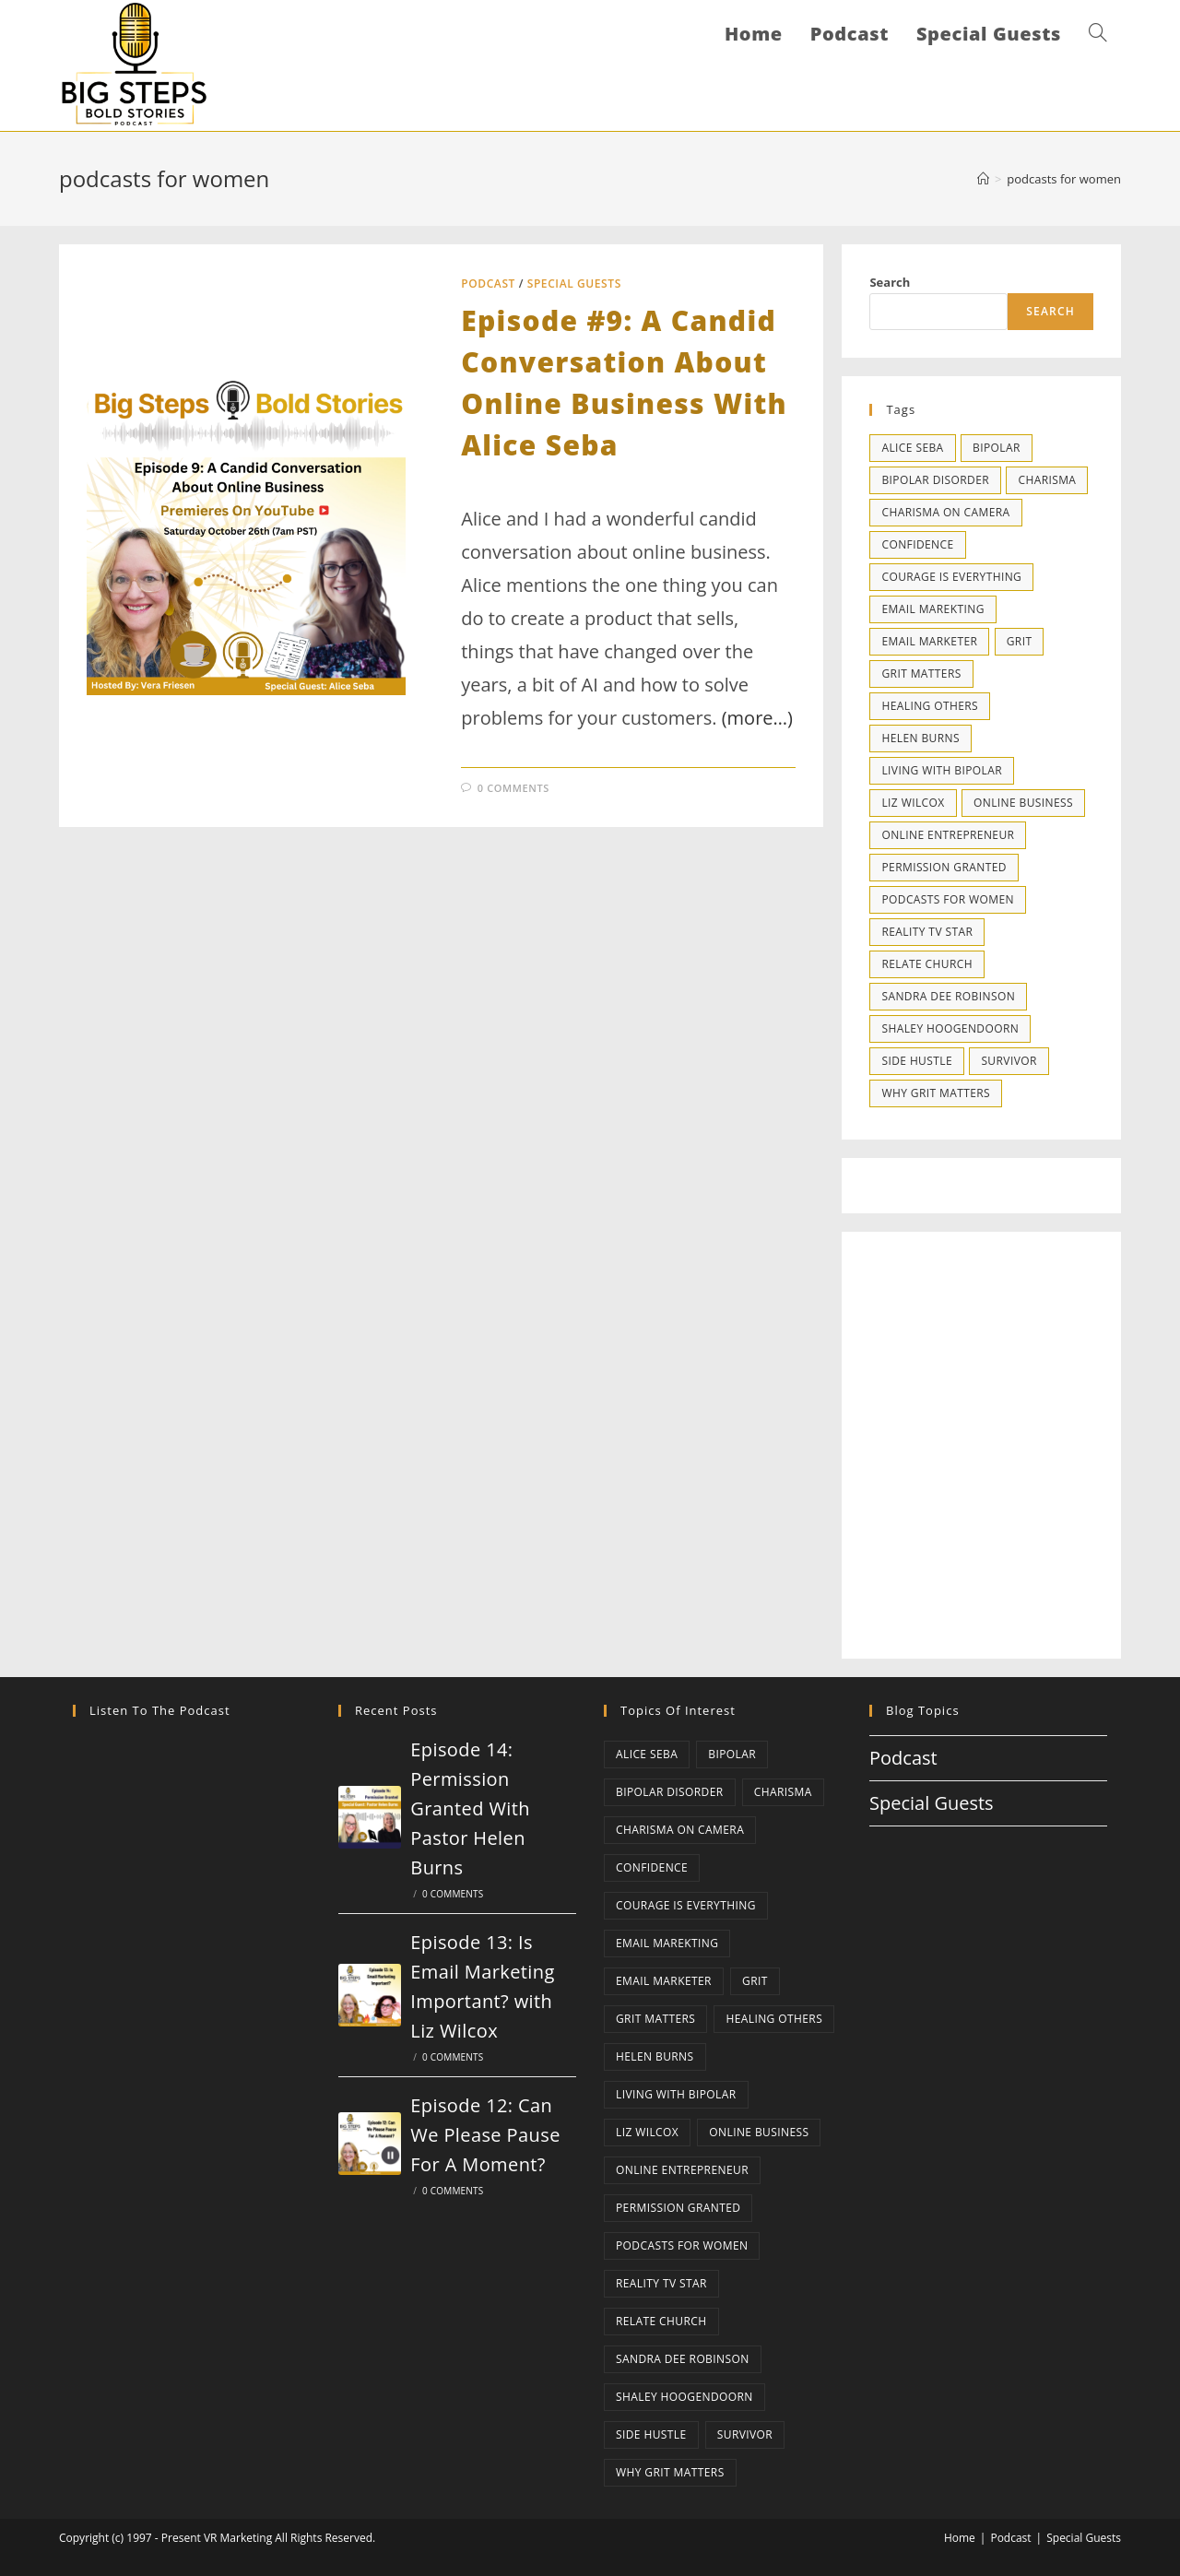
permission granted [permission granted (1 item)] (943, 867)
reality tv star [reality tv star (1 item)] (927, 931)
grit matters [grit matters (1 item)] (921, 673)
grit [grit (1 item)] (1019, 641)
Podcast (488, 283)
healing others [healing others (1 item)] (929, 706)
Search (889, 282)
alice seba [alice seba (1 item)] (912, 447)
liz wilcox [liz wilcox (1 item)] (912, 802)
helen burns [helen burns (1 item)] (920, 738)
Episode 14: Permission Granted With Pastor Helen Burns (470, 1808)
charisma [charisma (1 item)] (1047, 480)
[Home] (983, 179)
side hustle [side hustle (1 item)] (916, 1061)
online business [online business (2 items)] (1023, 802)
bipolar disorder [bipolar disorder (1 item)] (935, 480)
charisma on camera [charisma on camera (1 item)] (945, 512)
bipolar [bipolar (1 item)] (997, 447)
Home (959, 2538)
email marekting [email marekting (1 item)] (932, 609)
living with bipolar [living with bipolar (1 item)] (941, 770)
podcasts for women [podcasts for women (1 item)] (947, 899)
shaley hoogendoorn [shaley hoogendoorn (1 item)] (950, 1028)
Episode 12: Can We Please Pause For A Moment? (485, 2135)
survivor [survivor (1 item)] (1008, 1061)
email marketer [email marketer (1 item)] (929, 641)
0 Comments (513, 788)
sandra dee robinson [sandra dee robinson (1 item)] (948, 996)
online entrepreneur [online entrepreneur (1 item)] (947, 835)
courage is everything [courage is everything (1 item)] (951, 577)
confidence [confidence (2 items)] (917, 544)
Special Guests (574, 283)
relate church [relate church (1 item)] (927, 964)
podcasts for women (1064, 179)
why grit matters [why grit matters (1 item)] (935, 1093)
